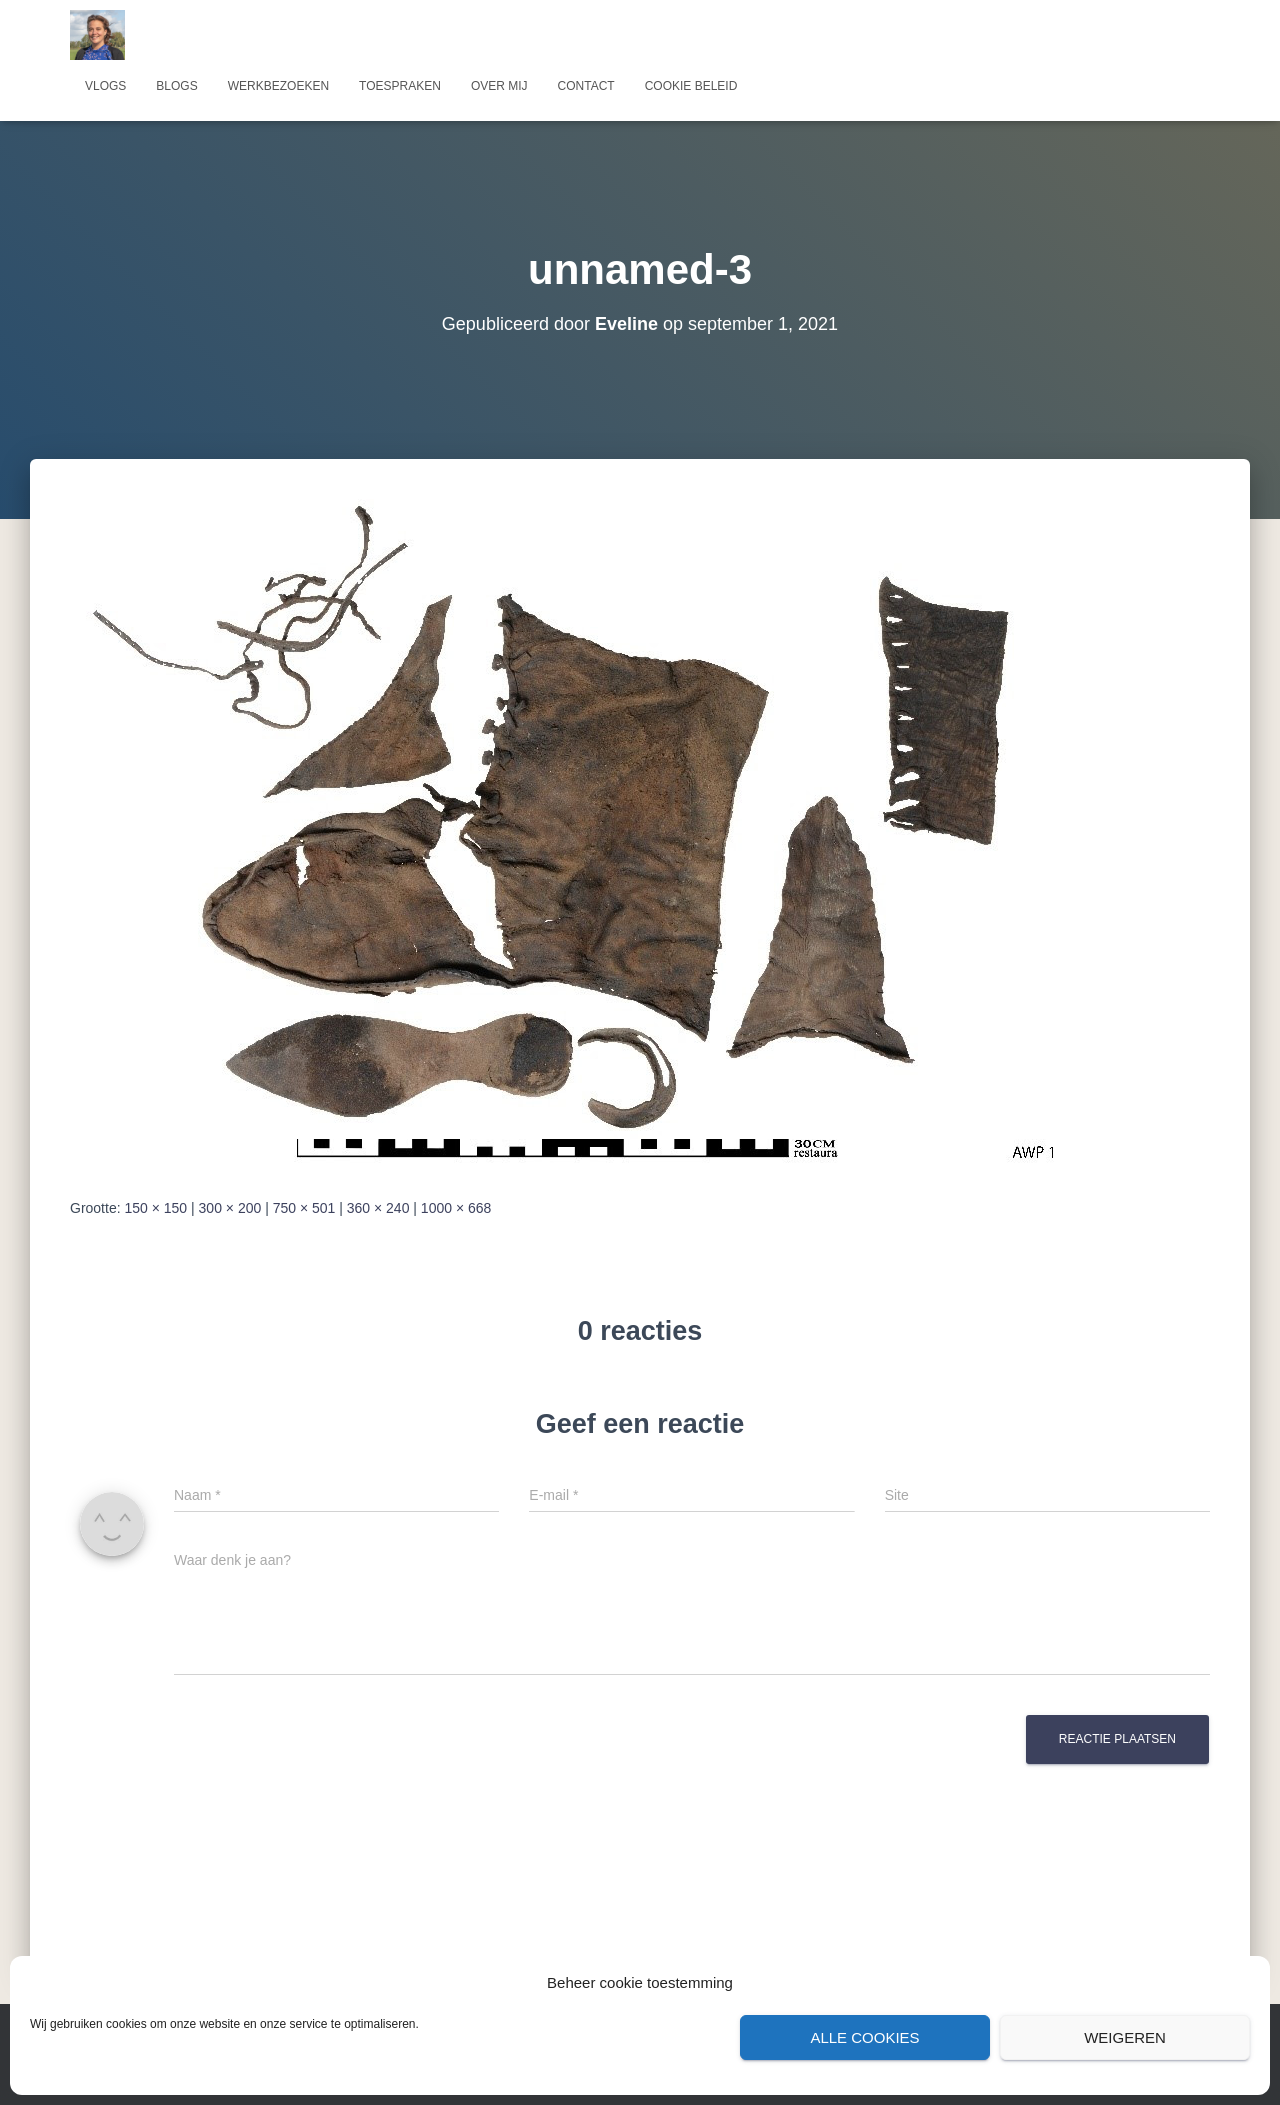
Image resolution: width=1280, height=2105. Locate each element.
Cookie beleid (691, 86)
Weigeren (1125, 2037)
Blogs (176, 86)
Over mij (499, 86)
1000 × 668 (456, 1208)
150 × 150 (155, 1208)
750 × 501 (304, 1208)
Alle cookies (864, 2037)
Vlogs (105, 86)
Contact (586, 86)
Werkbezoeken (278, 86)
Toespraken (400, 86)
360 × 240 (378, 1208)
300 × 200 (230, 1208)
